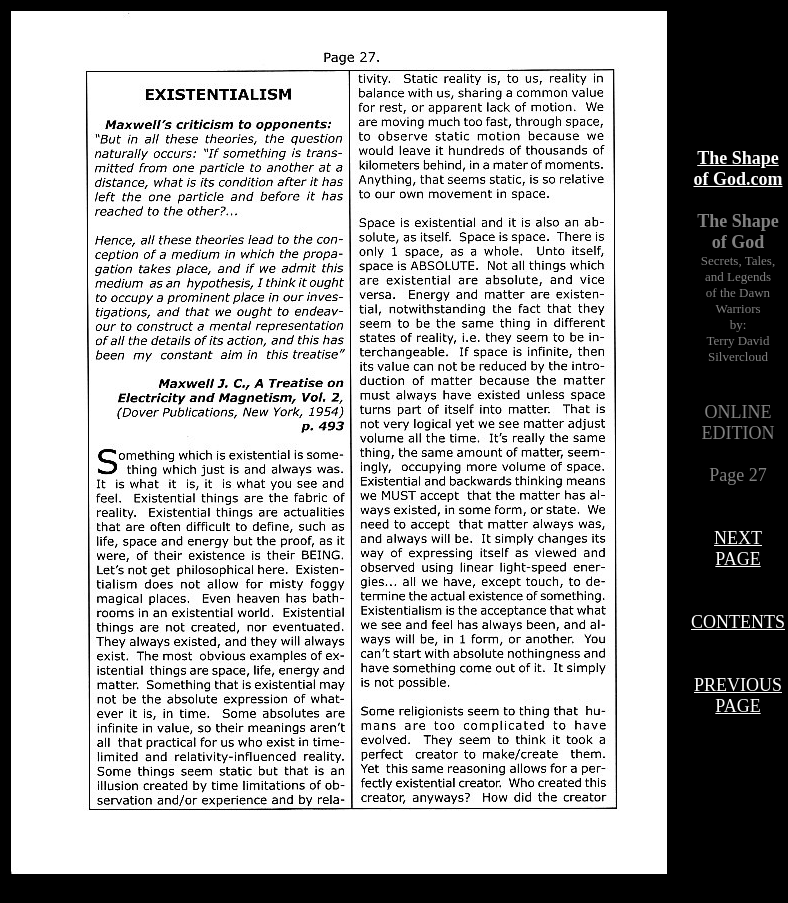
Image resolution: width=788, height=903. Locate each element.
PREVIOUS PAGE (738, 695)
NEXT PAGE (738, 548)
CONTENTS (738, 622)
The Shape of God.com (738, 168)
